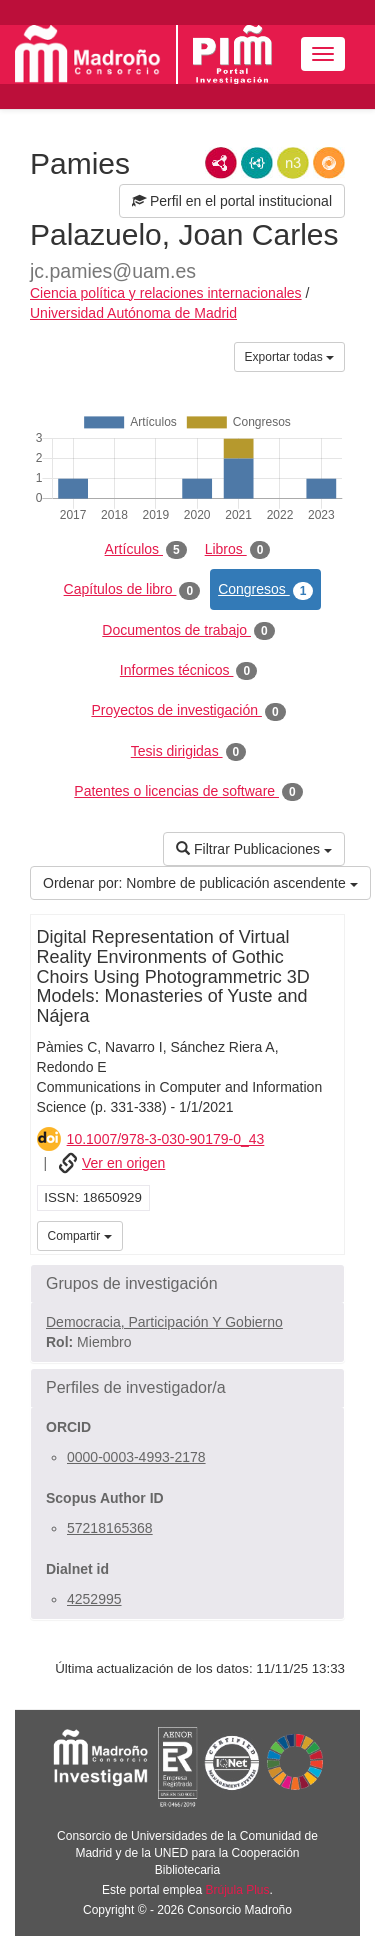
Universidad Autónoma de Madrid (133, 313)
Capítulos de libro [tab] (132, 590)
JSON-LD (257, 163)
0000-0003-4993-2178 (136, 1457)
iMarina (326, 1234)
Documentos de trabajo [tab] (188, 631)
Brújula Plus (238, 1890)
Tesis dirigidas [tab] (189, 752)
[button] (187, 1284)
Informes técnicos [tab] (188, 671)
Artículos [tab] (146, 550)
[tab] (187, 1284)
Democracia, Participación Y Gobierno (164, 1322)
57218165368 (110, 1528)
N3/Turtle (293, 163)
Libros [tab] (238, 550)
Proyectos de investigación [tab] (188, 711)
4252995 (94, 1599)
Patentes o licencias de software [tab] (188, 792)
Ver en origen (123, 1163)
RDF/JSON (329, 163)
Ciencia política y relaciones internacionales (166, 293)
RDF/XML (221, 163)
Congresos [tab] (265, 590)
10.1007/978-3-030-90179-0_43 (166, 1139)
